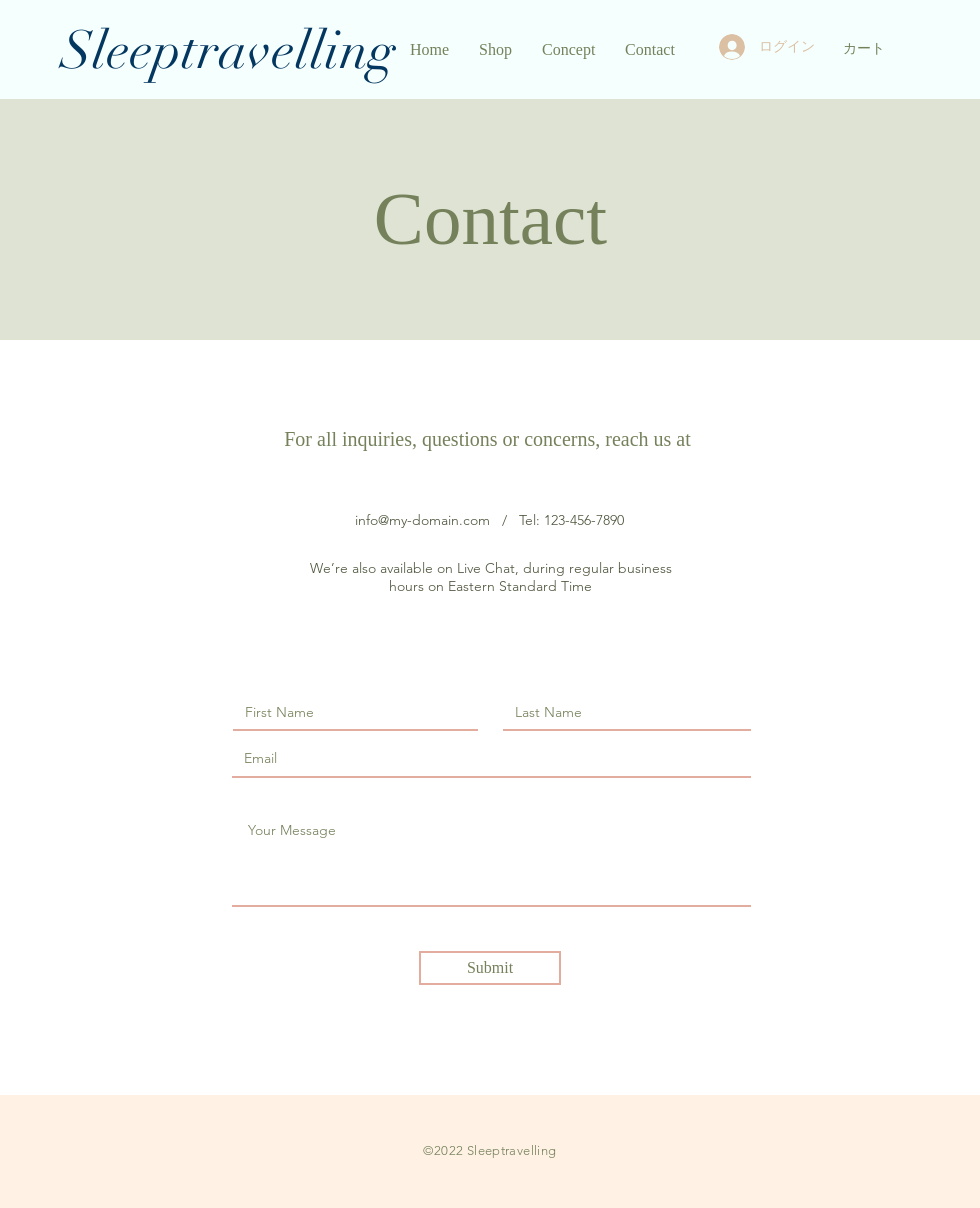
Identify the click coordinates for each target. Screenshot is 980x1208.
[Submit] (490, 968)
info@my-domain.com (422, 520)
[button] (873, 48)
